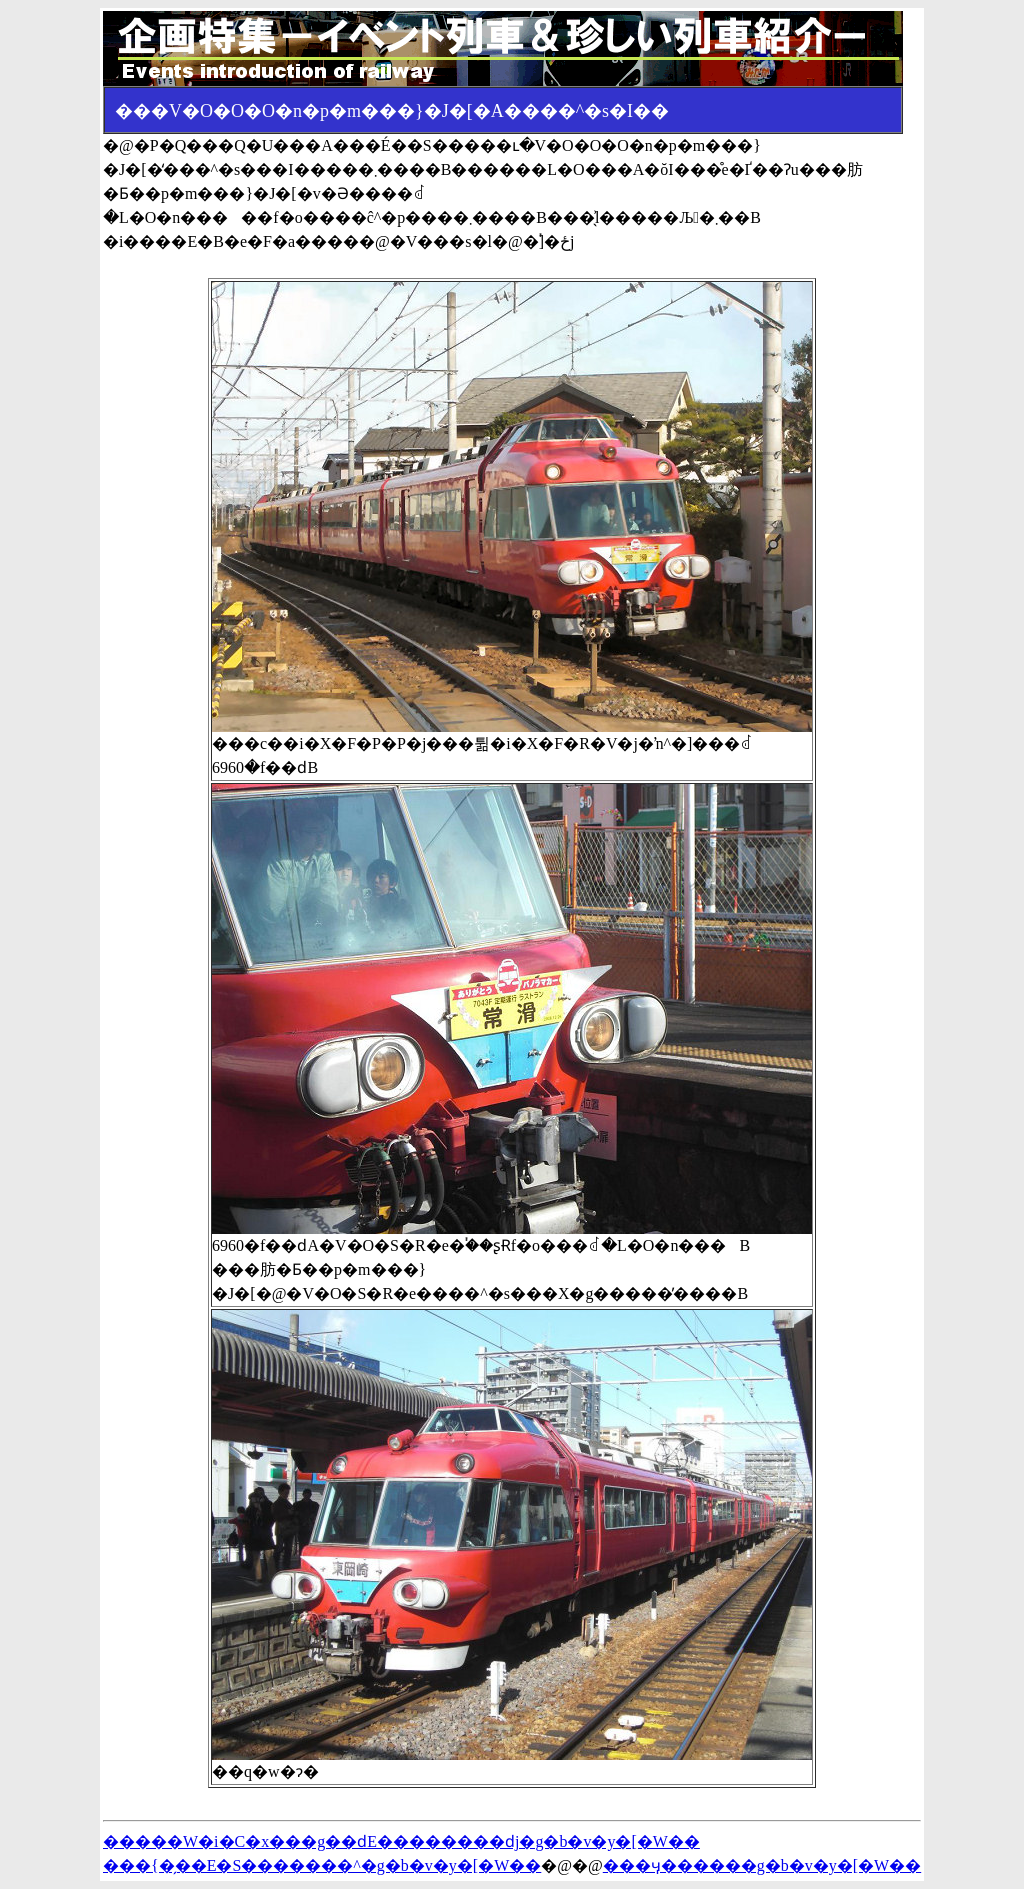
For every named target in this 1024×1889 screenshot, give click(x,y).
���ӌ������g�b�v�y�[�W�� (762, 1865)
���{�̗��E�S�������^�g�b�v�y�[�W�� (322, 1865)
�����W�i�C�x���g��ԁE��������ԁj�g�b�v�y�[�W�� (401, 1841)
